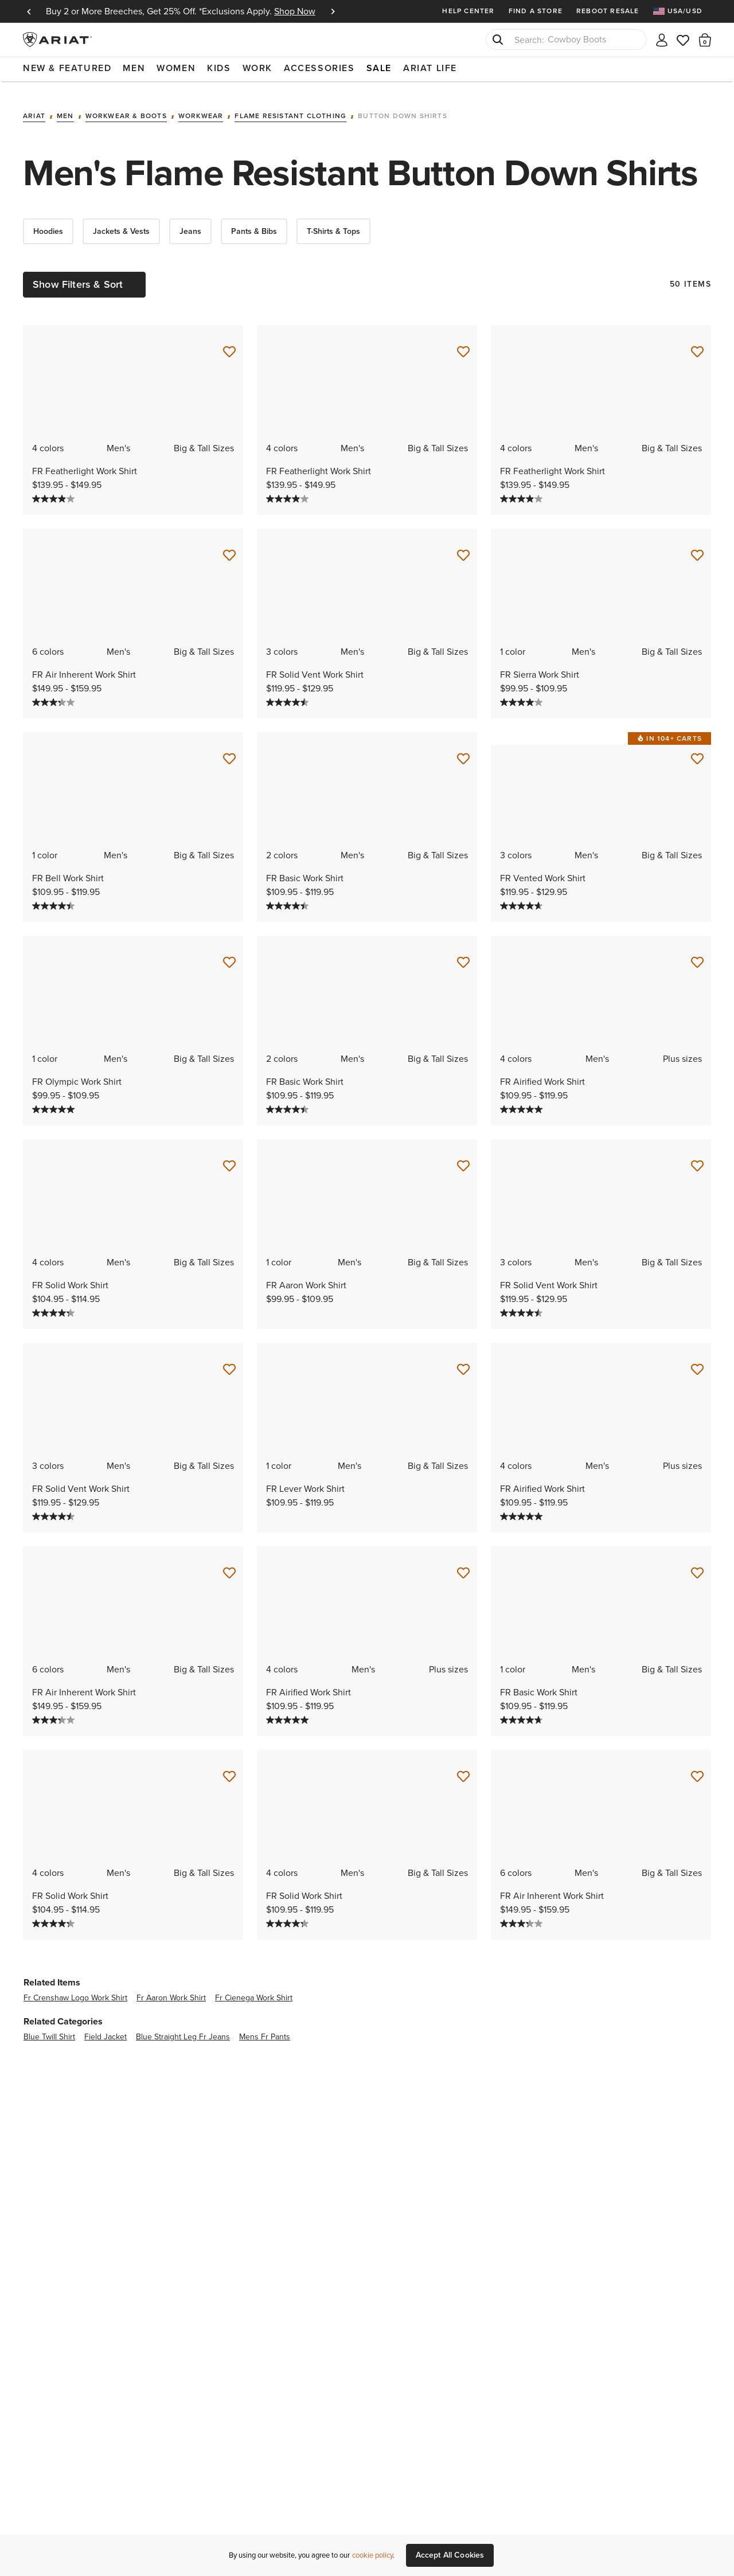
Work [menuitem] (257, 68)
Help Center (468, 11)
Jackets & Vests (121, 224)
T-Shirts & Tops (333, 224)
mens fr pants (264, 2029)
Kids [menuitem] (219, 68)
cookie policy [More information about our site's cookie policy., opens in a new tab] (372, 2555)
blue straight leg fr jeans (183, 2029)
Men (65, 109)
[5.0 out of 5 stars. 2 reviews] (522, 1102)
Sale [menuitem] (379, 68)
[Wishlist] (683, 39)
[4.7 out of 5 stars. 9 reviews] (522, 898)
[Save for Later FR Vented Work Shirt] (697, 752)
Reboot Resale (607, 11)
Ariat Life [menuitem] (430, 68)
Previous (28, 11)
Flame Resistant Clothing (290, 109)
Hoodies (48, 224)
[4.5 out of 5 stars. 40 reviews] (54, 898)
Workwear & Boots (126, 109)
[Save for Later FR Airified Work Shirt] (697, 955)
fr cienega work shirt (253, 1990)
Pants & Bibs (254, 224)
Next (332, 11)
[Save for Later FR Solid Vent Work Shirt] (463, 548)
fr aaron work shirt (171, 1990)
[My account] (661, 39)
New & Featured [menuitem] (67, 68)
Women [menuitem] (176, 68)
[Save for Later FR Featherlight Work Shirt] (229, 344)
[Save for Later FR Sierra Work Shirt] (697, 548)
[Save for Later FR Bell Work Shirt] (229, 752)
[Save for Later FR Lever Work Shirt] (463, 1362)
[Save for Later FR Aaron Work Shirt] (463, 1159)
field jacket (105, 2029)
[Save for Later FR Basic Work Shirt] (463, 752)
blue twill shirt (49, 2029)
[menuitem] (682, 11)
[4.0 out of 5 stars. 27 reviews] (54, 491)
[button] (705, 39)
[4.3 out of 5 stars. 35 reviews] (54, 1305)
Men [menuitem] (134, 68)
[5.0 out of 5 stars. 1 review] (54, 1102)
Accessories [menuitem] (319, 68)
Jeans (190, 224)
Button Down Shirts (402, 109)
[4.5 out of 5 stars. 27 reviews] (288, 695)
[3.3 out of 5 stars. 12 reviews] (54, 695)
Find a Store (536, 11)
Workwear (201, 109)
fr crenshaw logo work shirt (75, 1990)
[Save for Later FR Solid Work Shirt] (229, 1159)
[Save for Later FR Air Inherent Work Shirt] (229, 548)
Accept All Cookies (450, 2555)
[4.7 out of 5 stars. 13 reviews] (522, 1712)
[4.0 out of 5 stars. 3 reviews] (522, 695)
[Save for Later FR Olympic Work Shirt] (229, 955)
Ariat (34, 109)
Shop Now (294, 11)
